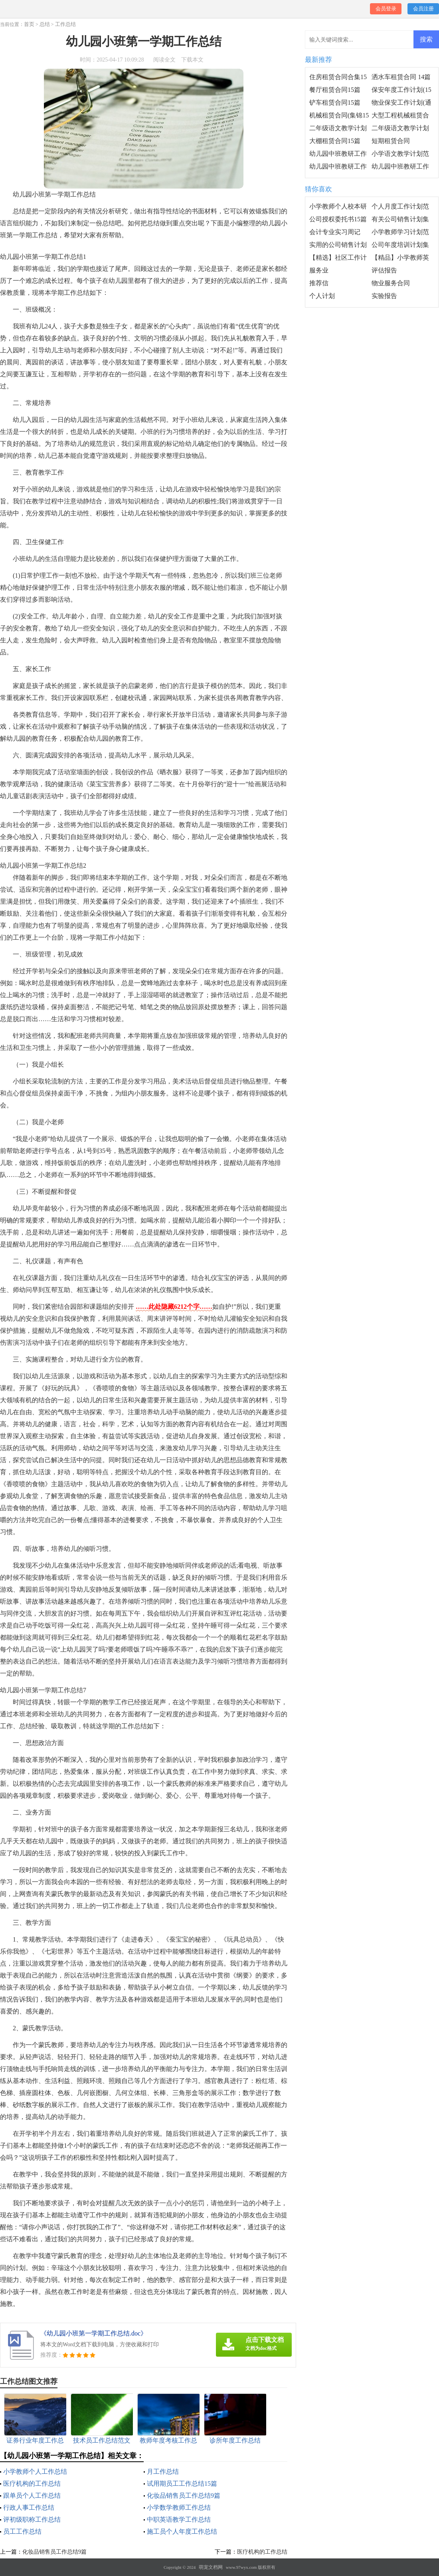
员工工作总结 (22, 2531)
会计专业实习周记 (334, 232)
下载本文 (192, 60)
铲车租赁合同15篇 (334, 102)
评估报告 (384, 270)
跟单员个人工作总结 (32, 2495)
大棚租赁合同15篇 (334, 140)
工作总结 (65, 24)
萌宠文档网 (211, 2567)
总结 (45, 24)
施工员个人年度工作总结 (182, 2531)
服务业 (318, 270)
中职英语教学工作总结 (179, 2519)
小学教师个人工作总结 (35, 2471)
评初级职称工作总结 (32, 2519)
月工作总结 (163, 2471)
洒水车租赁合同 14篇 (401, 77)
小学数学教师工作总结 (179, 2507)
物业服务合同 (391, 283)
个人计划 (322, 295)
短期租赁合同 (391, 140)
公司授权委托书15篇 (338, 219)
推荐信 (318, 283)
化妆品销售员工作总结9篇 (183, 2495)
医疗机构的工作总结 (32, 2483)
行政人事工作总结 (28, 2507)
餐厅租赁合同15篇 (334, 89)
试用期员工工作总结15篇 (182, 2483)
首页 (29, 24)
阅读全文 (164, 60)
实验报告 (384, 295)
